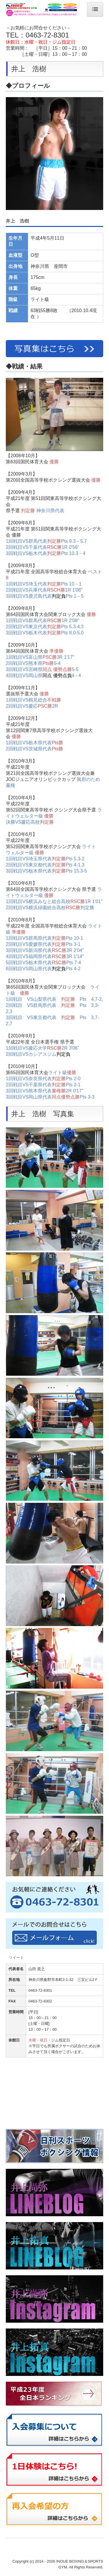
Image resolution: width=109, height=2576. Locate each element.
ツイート (16, 1957)
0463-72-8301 (47, 35)
